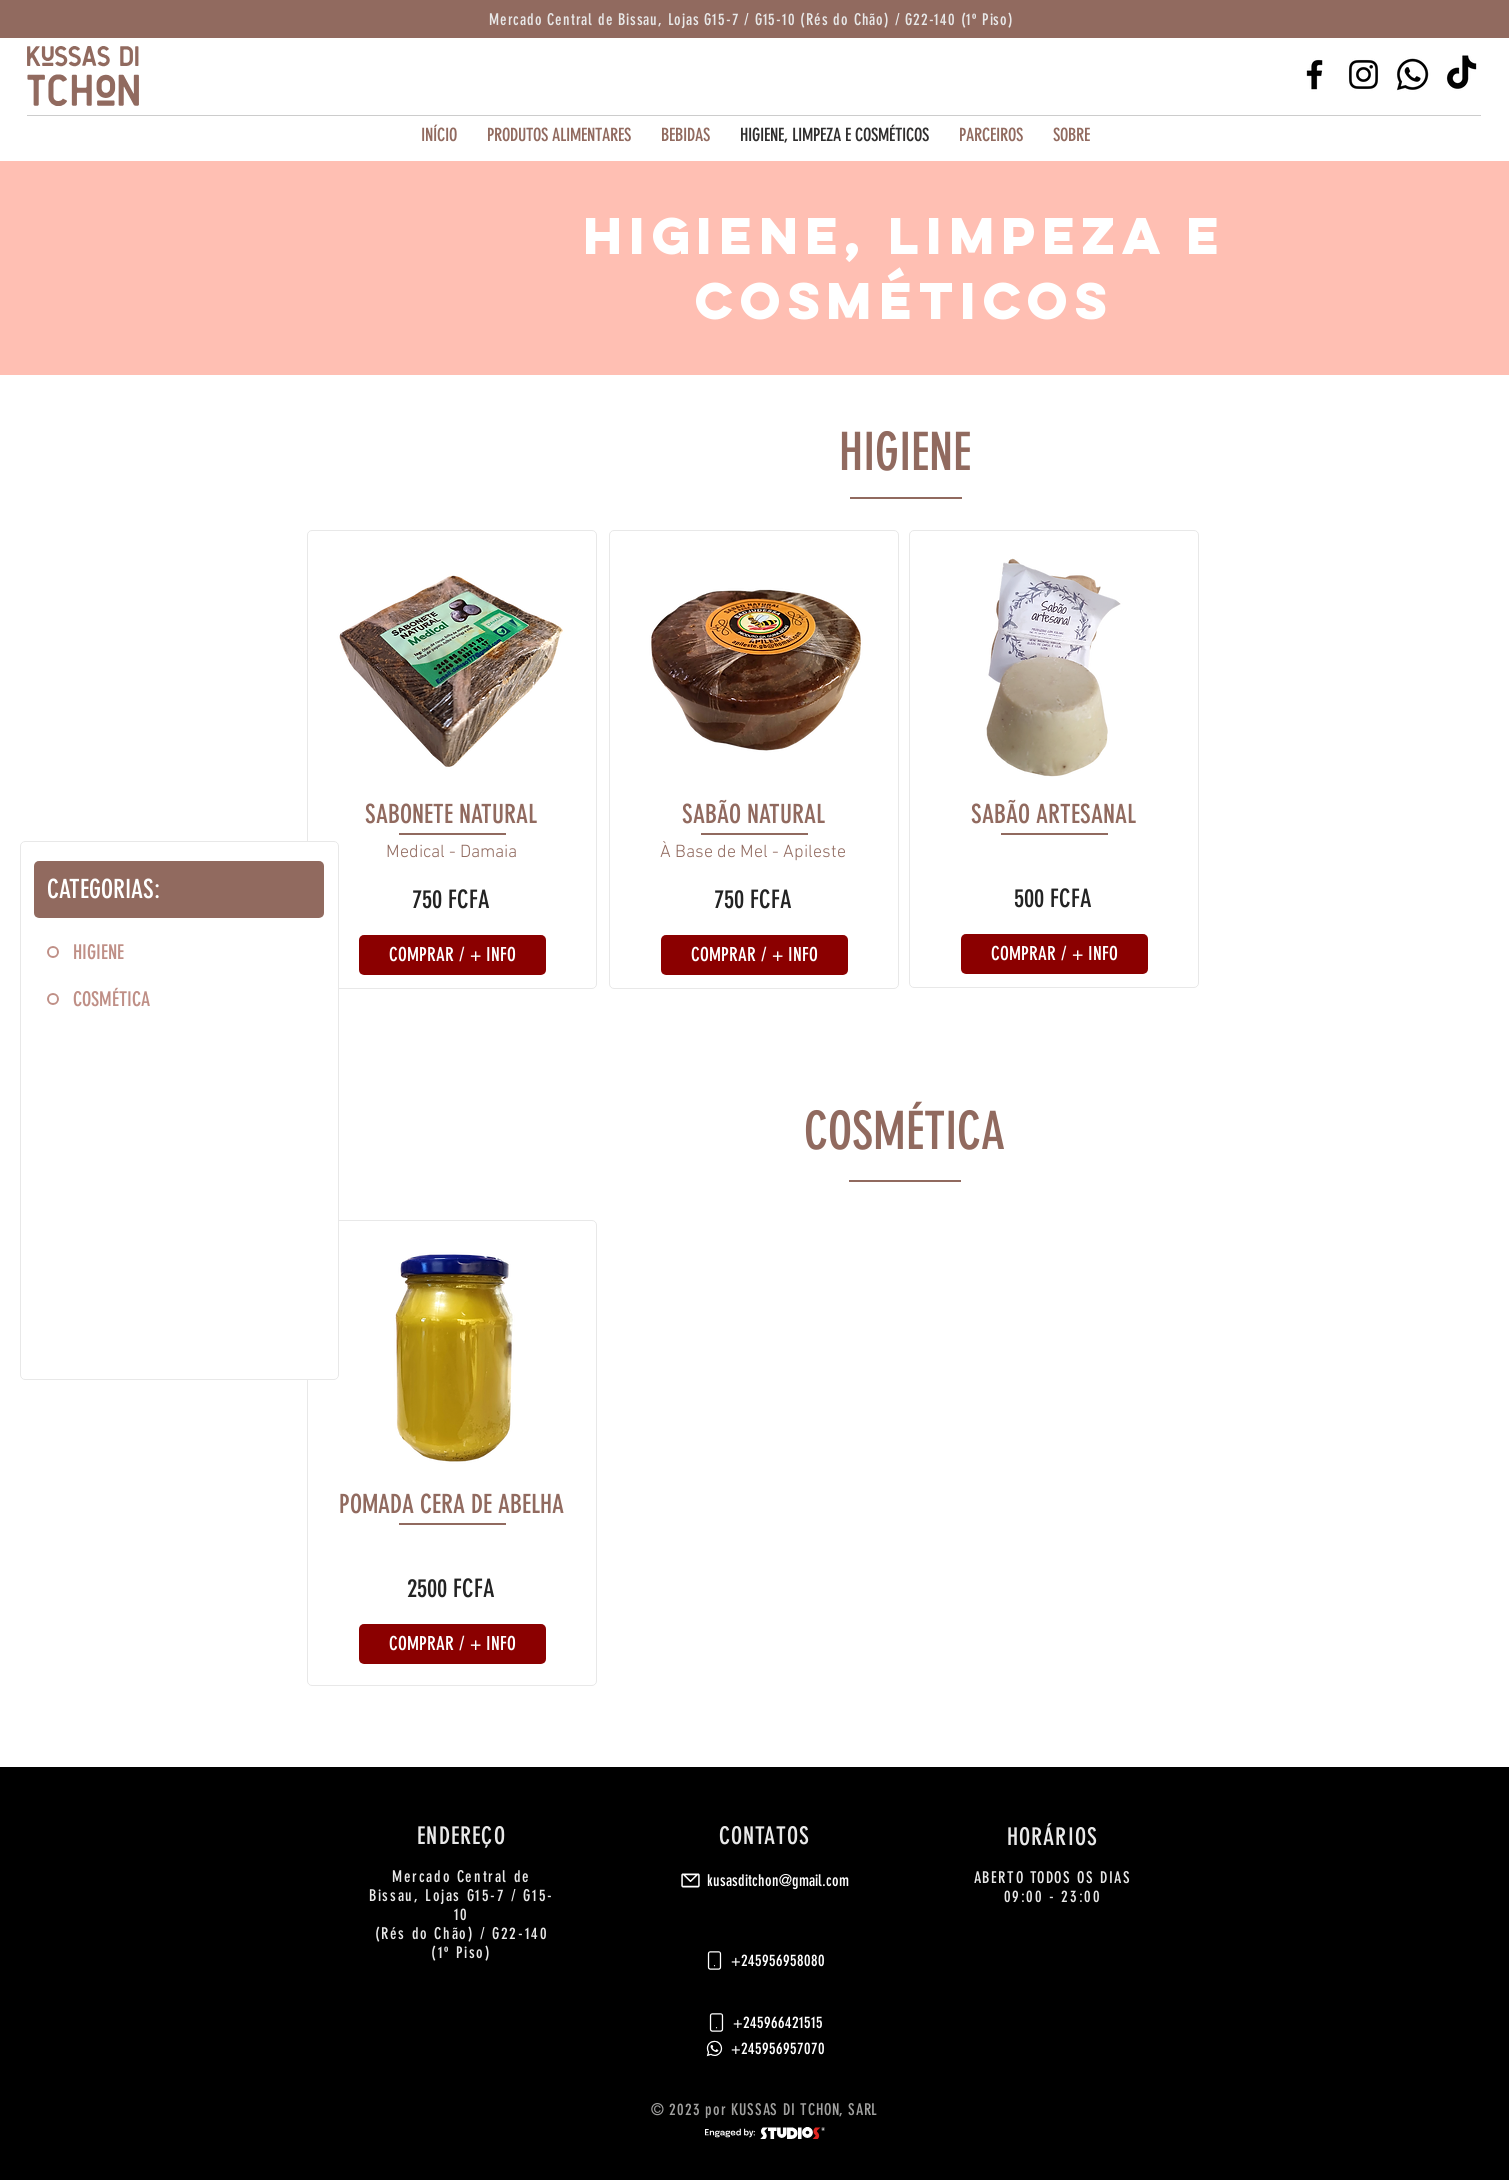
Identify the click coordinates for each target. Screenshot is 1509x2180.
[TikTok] (1461, 74)
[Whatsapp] (1412, 74)
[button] (991, 135)
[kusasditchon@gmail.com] (764, 1880)
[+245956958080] (764, 1960)
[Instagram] (1363, 74)
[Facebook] (1314, 74)
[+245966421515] (764, 2022)
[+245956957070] (764, 2048)
